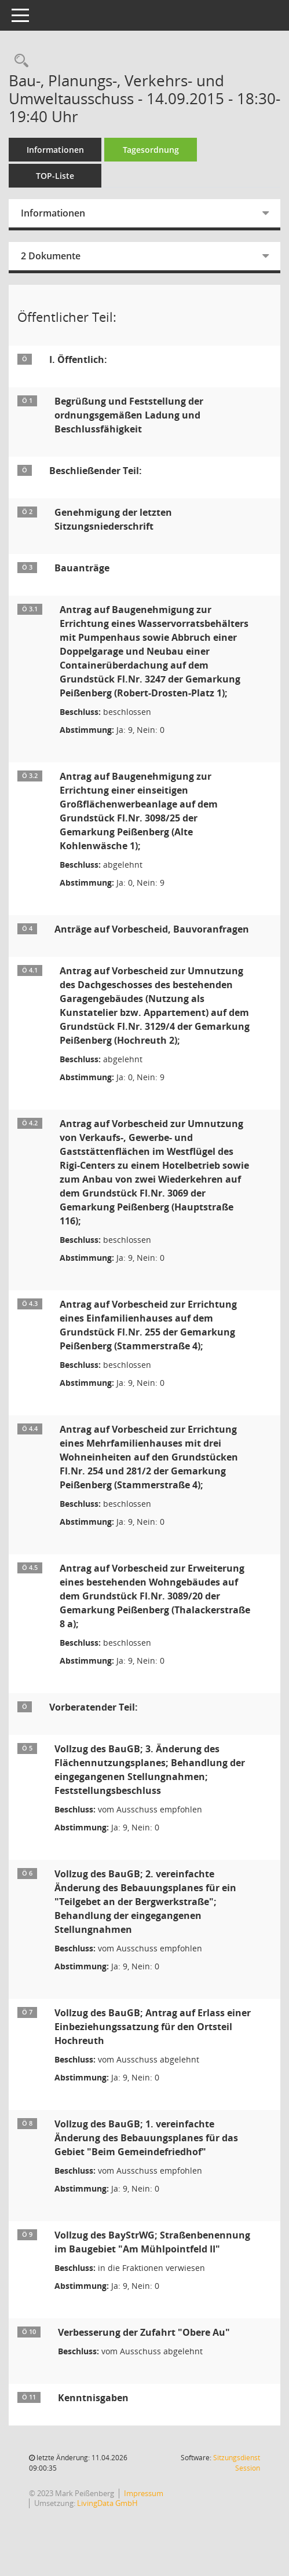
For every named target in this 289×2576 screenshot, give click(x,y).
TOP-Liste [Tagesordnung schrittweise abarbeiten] (55, 175)
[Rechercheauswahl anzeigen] (18, 61)
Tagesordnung (151, 149)
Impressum (143, 2493)
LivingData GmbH (107, 2503)
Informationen (55, 149)
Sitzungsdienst (236, 2463)
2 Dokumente (51, 255)
